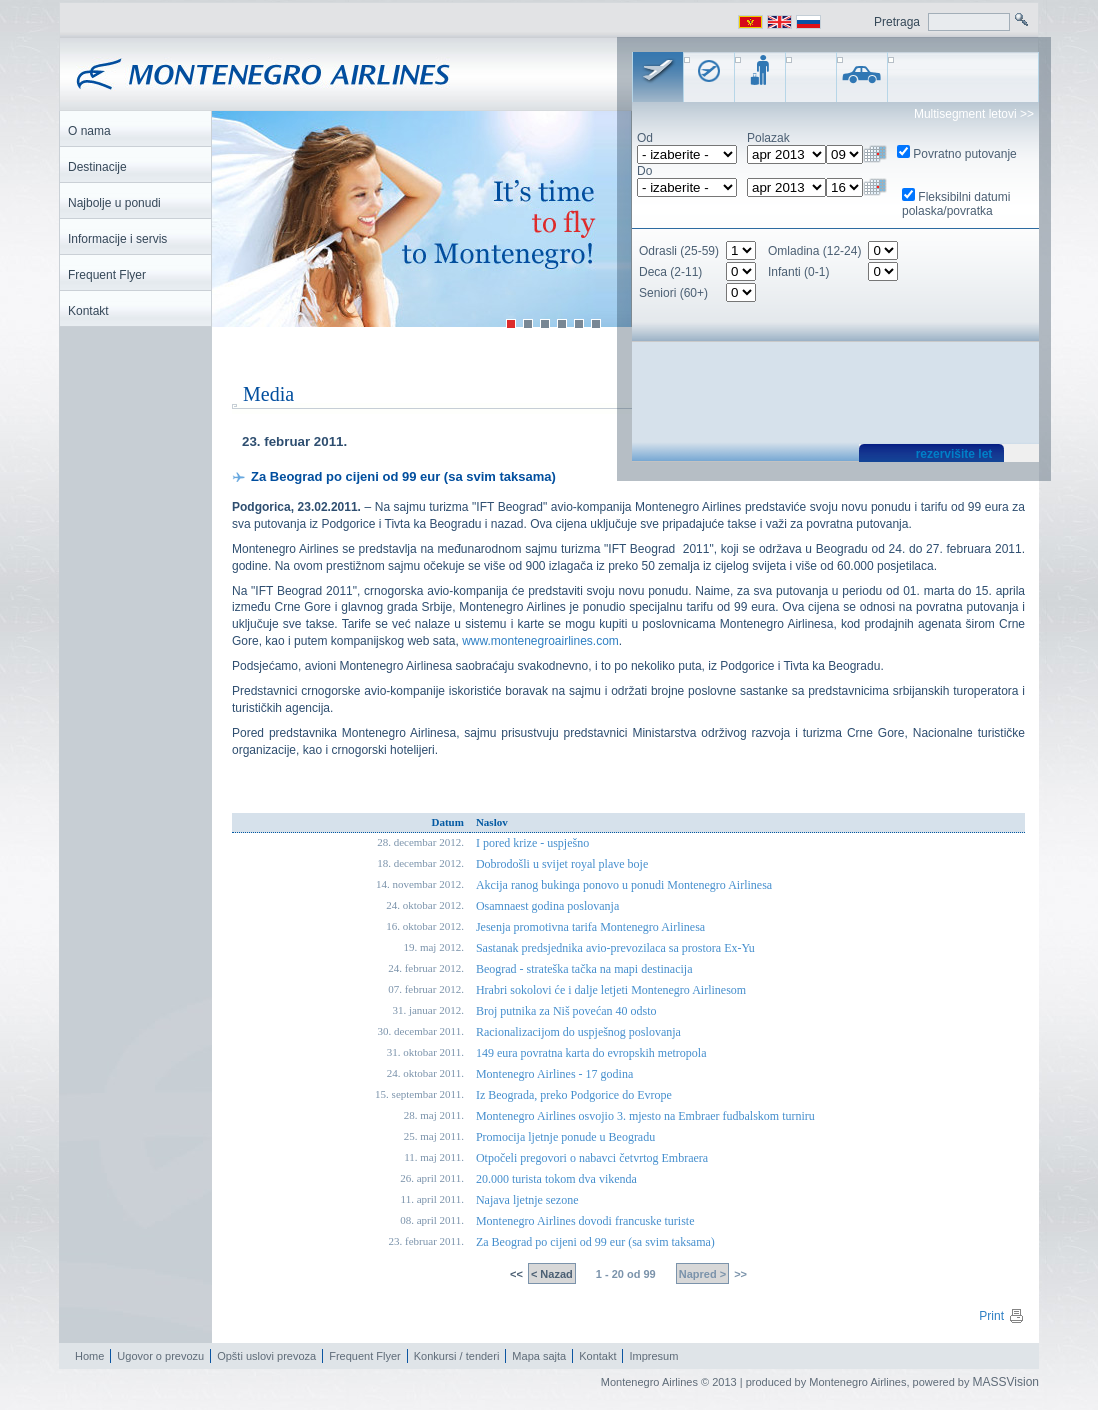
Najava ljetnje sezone (527, 1201)
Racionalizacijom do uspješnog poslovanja (578, 1033)
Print (1002, 1317)
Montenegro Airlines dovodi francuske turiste (585, 1222)
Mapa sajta (539, 1357)
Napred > (702, 1275)
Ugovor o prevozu (160, 1357)
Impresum (653, 1357)
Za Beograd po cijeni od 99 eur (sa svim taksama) (595, 1243)
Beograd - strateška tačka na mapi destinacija (584, 970)
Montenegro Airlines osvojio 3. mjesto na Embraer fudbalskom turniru (645, 1117)
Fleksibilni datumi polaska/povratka (956, 204)
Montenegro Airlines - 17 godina (554, 1075)
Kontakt (597, 1357)
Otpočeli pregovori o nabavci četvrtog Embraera (592, 1159)
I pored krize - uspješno (532, 844)
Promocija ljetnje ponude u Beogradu (565, 1138)
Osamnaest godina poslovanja (547, 907)
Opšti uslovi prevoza (266, 1357)
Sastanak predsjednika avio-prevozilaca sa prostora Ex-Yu (615, 949)
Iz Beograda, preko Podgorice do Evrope (574, 1096)
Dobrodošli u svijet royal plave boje (562, 865)
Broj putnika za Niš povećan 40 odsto (566, 1012)
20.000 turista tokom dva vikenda (556, 1180)
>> (739, 1275)
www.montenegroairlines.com (540, 641)
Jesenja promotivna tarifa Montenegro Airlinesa (590, 928)
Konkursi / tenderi (457, 1357)
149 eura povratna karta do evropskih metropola (591, 1054)
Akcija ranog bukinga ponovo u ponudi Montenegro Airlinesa (624, 886)
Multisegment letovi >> (974, 114)
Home (89, 1357)
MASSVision (1006, 1383)
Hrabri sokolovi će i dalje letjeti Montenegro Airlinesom (611, 991)
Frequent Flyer (365, 1357)
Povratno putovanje (964, 154)
